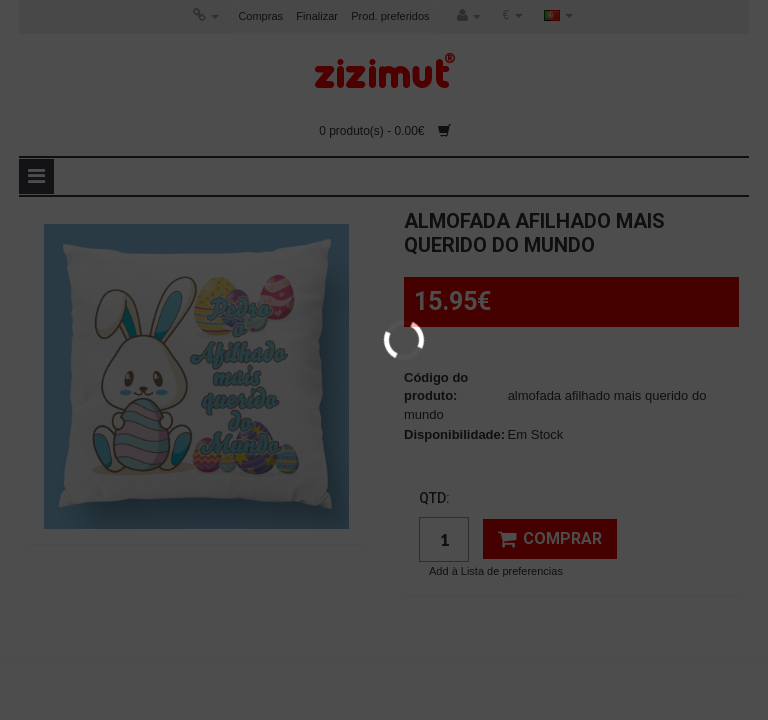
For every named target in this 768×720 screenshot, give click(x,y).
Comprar (550, 539)
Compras (260, 16)
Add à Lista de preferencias (496, 571)
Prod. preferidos (390, 16)
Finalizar (317, 16)
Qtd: (434, 498)
